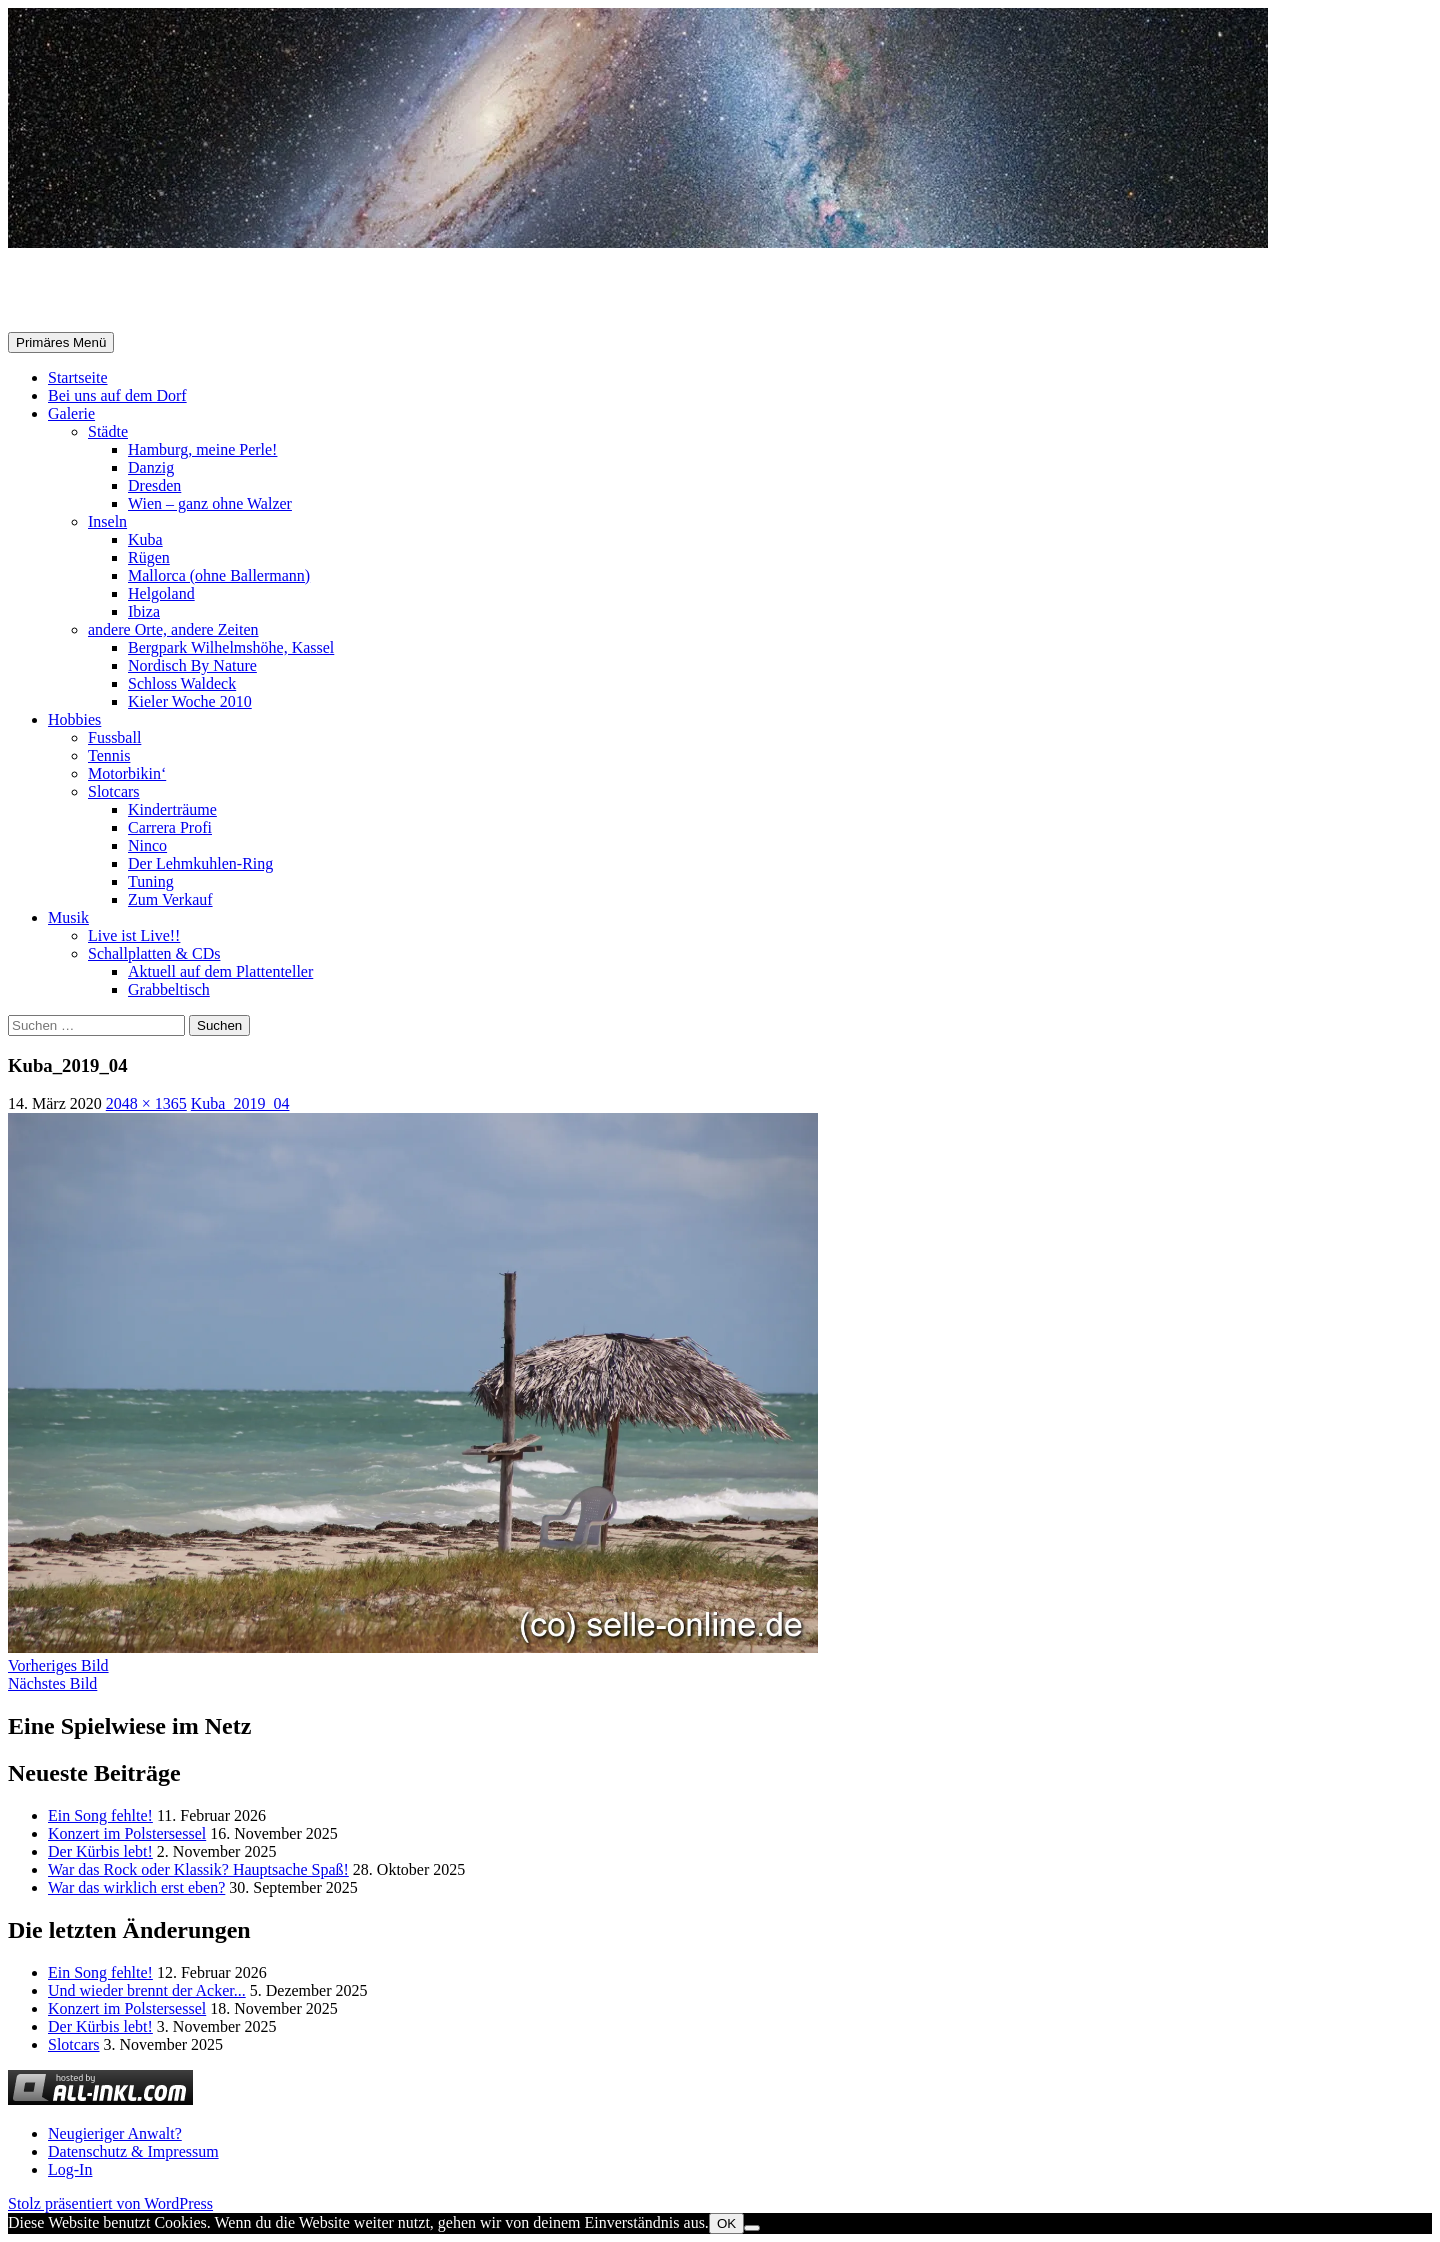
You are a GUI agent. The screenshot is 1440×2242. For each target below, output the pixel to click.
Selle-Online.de (111, 291)
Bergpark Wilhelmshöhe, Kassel (231, 647)
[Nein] (752, 2228)
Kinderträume (172, 809)
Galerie (71, 413)
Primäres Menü (61, 342)
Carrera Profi (170, 827)
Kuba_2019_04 (240, 1103)
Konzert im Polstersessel (127, 1833)
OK (726, 2223)
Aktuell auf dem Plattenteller (220, 971)
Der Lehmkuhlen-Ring (200, 863)
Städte (108, 431)
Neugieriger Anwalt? (115, 2133)
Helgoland (161, 593)
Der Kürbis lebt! (100, 1851)
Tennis (109, 755)
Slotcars (114, 791)
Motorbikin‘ (127, 773)
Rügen (149, 557)
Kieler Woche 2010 (190, 701)
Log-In (70, 2169)
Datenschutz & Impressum (133, 2151)
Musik (68, 917)
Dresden (154, 485)
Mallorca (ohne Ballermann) (219, 575)
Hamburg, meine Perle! (202, 449)
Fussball (114, 737)
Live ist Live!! (134, 935)
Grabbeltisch (169, 989)
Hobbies (74, 719)
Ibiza (144, 611)
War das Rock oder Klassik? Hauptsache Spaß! (198, 1869)
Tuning (151, 881)
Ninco (147, 845)
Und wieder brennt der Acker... (147, 1990)
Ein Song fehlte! (100, 1815)
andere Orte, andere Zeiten (173, 629)
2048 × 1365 (146, 1103)
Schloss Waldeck (182, 683)
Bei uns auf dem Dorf (117, 395)
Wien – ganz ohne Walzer (210, 503)
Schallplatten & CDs (154, 953)
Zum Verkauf (170, 899)
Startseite (78, 377)
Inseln (107, 521)
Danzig (151, 467)
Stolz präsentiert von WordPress (110, 2203)
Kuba (145, 539)
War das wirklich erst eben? (136, 1887)
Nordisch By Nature (192, 665)
